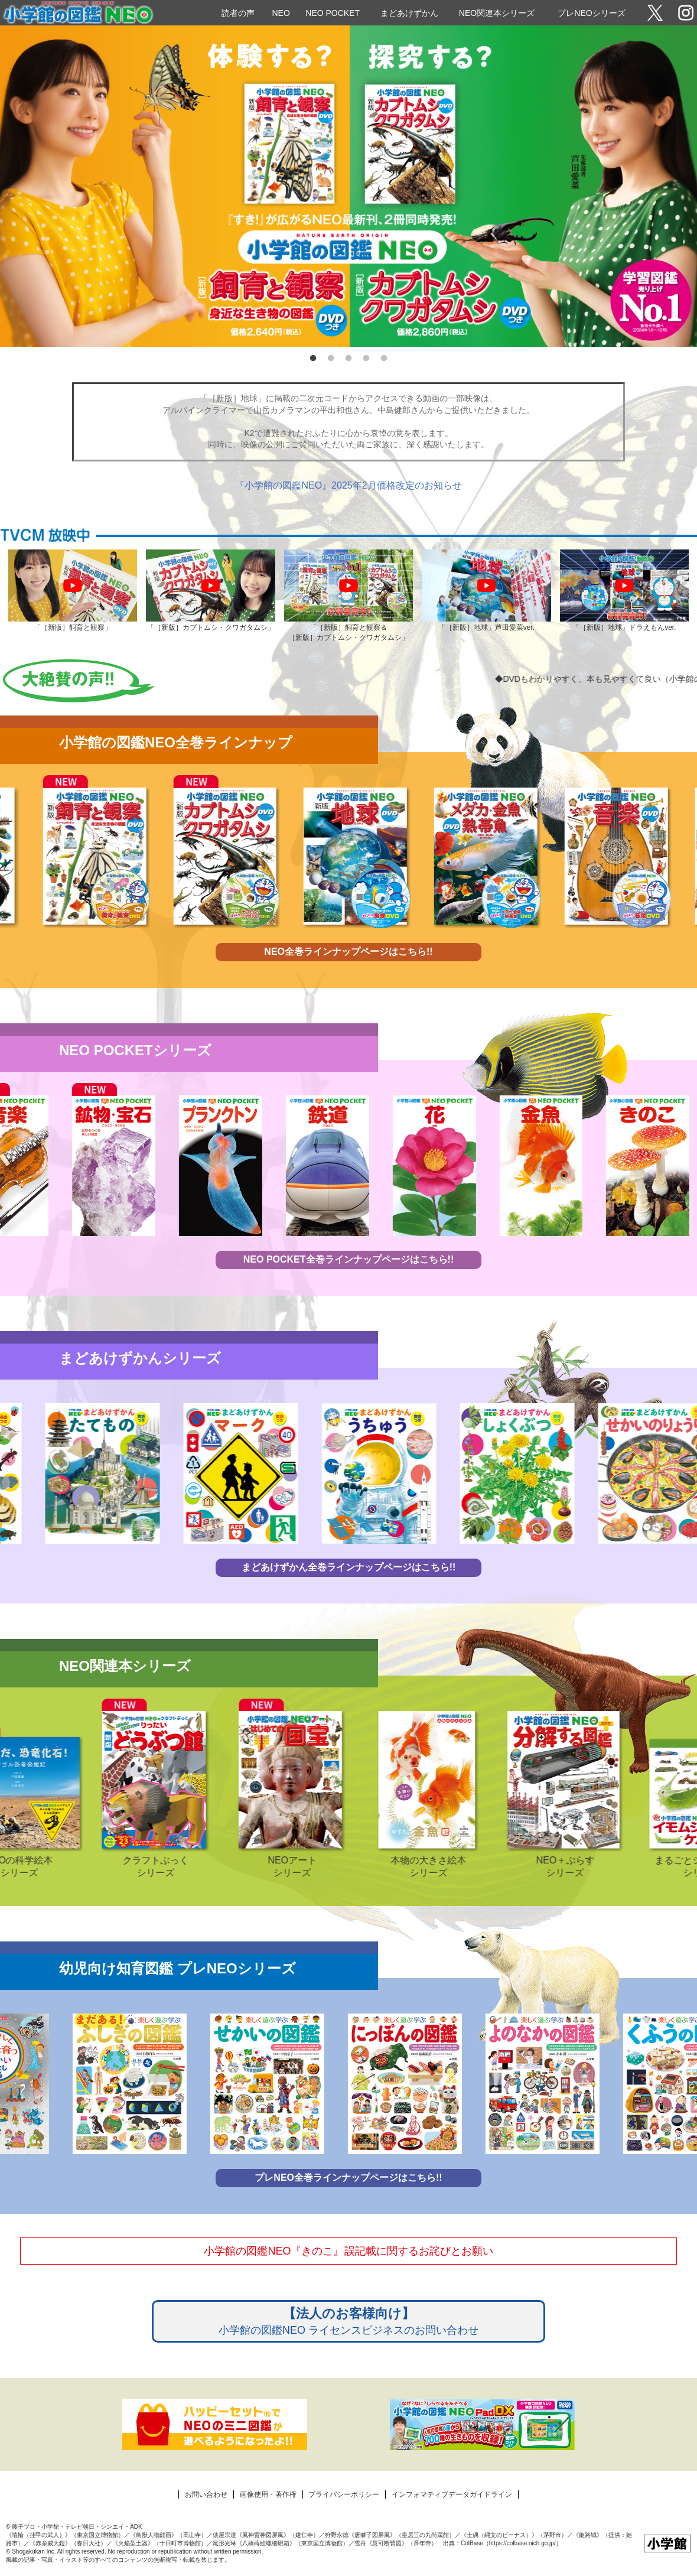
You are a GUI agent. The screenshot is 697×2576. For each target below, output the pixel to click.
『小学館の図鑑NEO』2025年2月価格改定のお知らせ (348, 485)
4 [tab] (366, 359)
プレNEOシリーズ (591, 13)
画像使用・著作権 (268, 2494)
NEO (280, 13)
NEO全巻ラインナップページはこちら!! (348, 952)
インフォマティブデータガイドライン (452, 2494)
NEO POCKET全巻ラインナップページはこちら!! (348, 1259)
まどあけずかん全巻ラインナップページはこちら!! (349, 1567)
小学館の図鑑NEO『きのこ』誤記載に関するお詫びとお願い (348, 2251)
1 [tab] (313, 359)
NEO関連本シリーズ (497, 13)
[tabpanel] (348, 186)
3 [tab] (348, 359)
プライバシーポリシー (343, 2494)
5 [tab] (384, 359)
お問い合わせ (206, 2494)
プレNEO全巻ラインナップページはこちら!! (348, 2177)
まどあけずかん (409, 13)
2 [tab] (331, 359)
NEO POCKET (332, 13)
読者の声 (238, 13)
